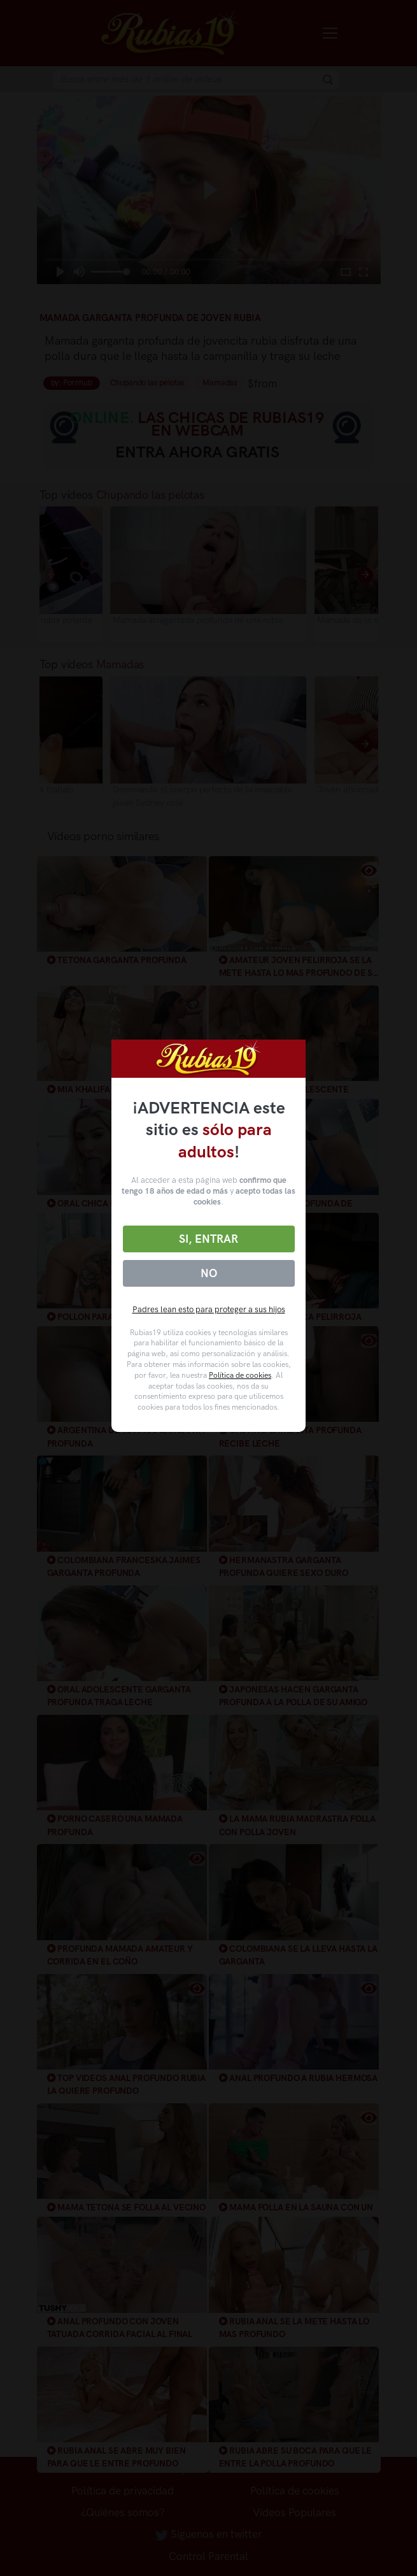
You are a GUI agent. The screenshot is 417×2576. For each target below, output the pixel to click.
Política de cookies (240, 1375)
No (209, 1273)
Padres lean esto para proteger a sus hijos (208, 1309)
